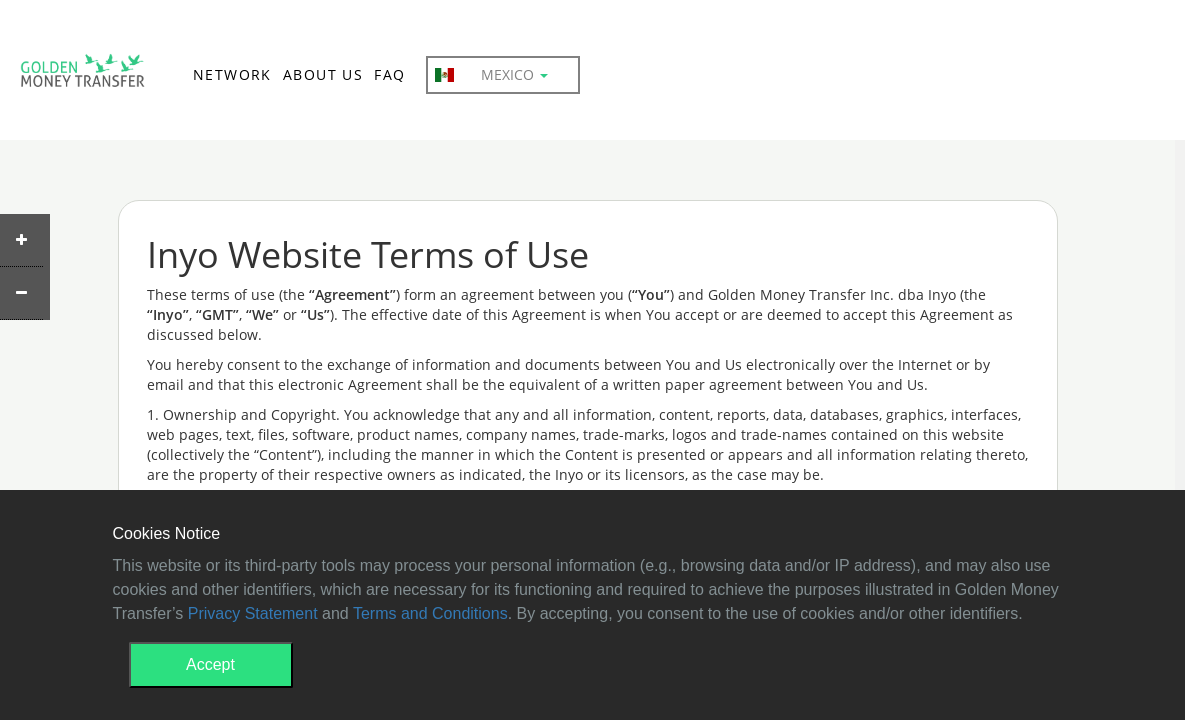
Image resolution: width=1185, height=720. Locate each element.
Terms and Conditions (430, 613)
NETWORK (232, 74)
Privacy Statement (253, 613)
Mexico (491, 75)
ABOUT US (323, 74)
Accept (210, 664)
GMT (82, 76)
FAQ (389, 74)
